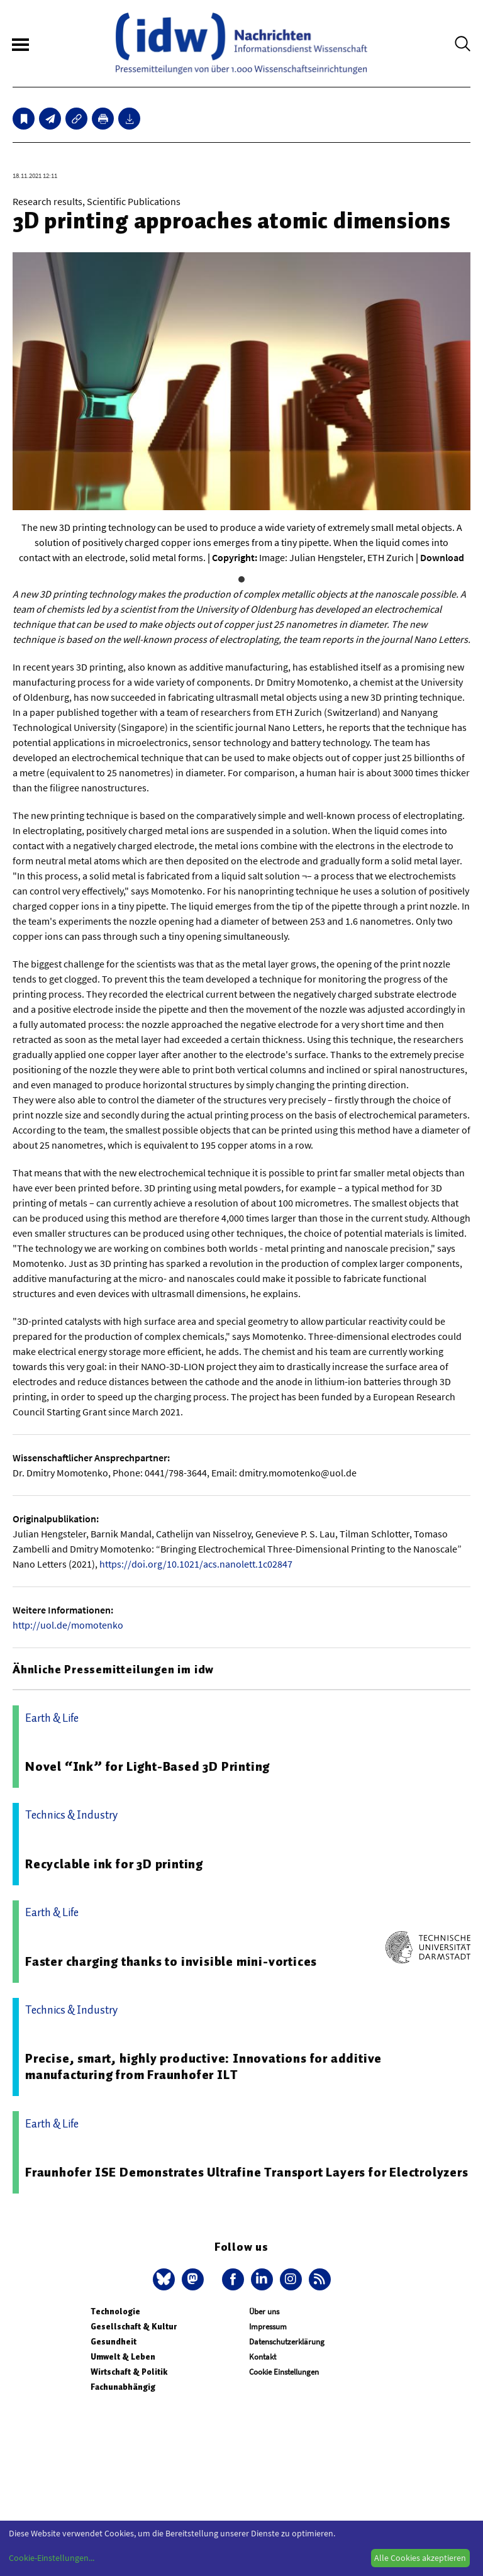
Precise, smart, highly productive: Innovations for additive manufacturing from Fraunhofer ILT (203, 2066)
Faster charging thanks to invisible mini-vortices (171, 1961)
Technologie (115, 2311)
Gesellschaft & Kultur (134, 2327)
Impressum (268, 2326)
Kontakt (262, 2356)
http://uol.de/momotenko (68, 1625)
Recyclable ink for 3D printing (114, 1863)
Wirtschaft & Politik (129, 2372)
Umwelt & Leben (123, 2357)
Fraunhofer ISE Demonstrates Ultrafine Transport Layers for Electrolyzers (247, 2172)
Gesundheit (113, 2342)
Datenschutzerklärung (287, 2341)
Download (442, 557)
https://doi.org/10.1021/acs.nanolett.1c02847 (195, 1564)
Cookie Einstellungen (284, 2372)
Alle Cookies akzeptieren (420, 2557)
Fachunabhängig (123, 2387)
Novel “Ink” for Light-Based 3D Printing (147, 1766)
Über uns (264, 2311)
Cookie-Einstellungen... (51, 2557)
